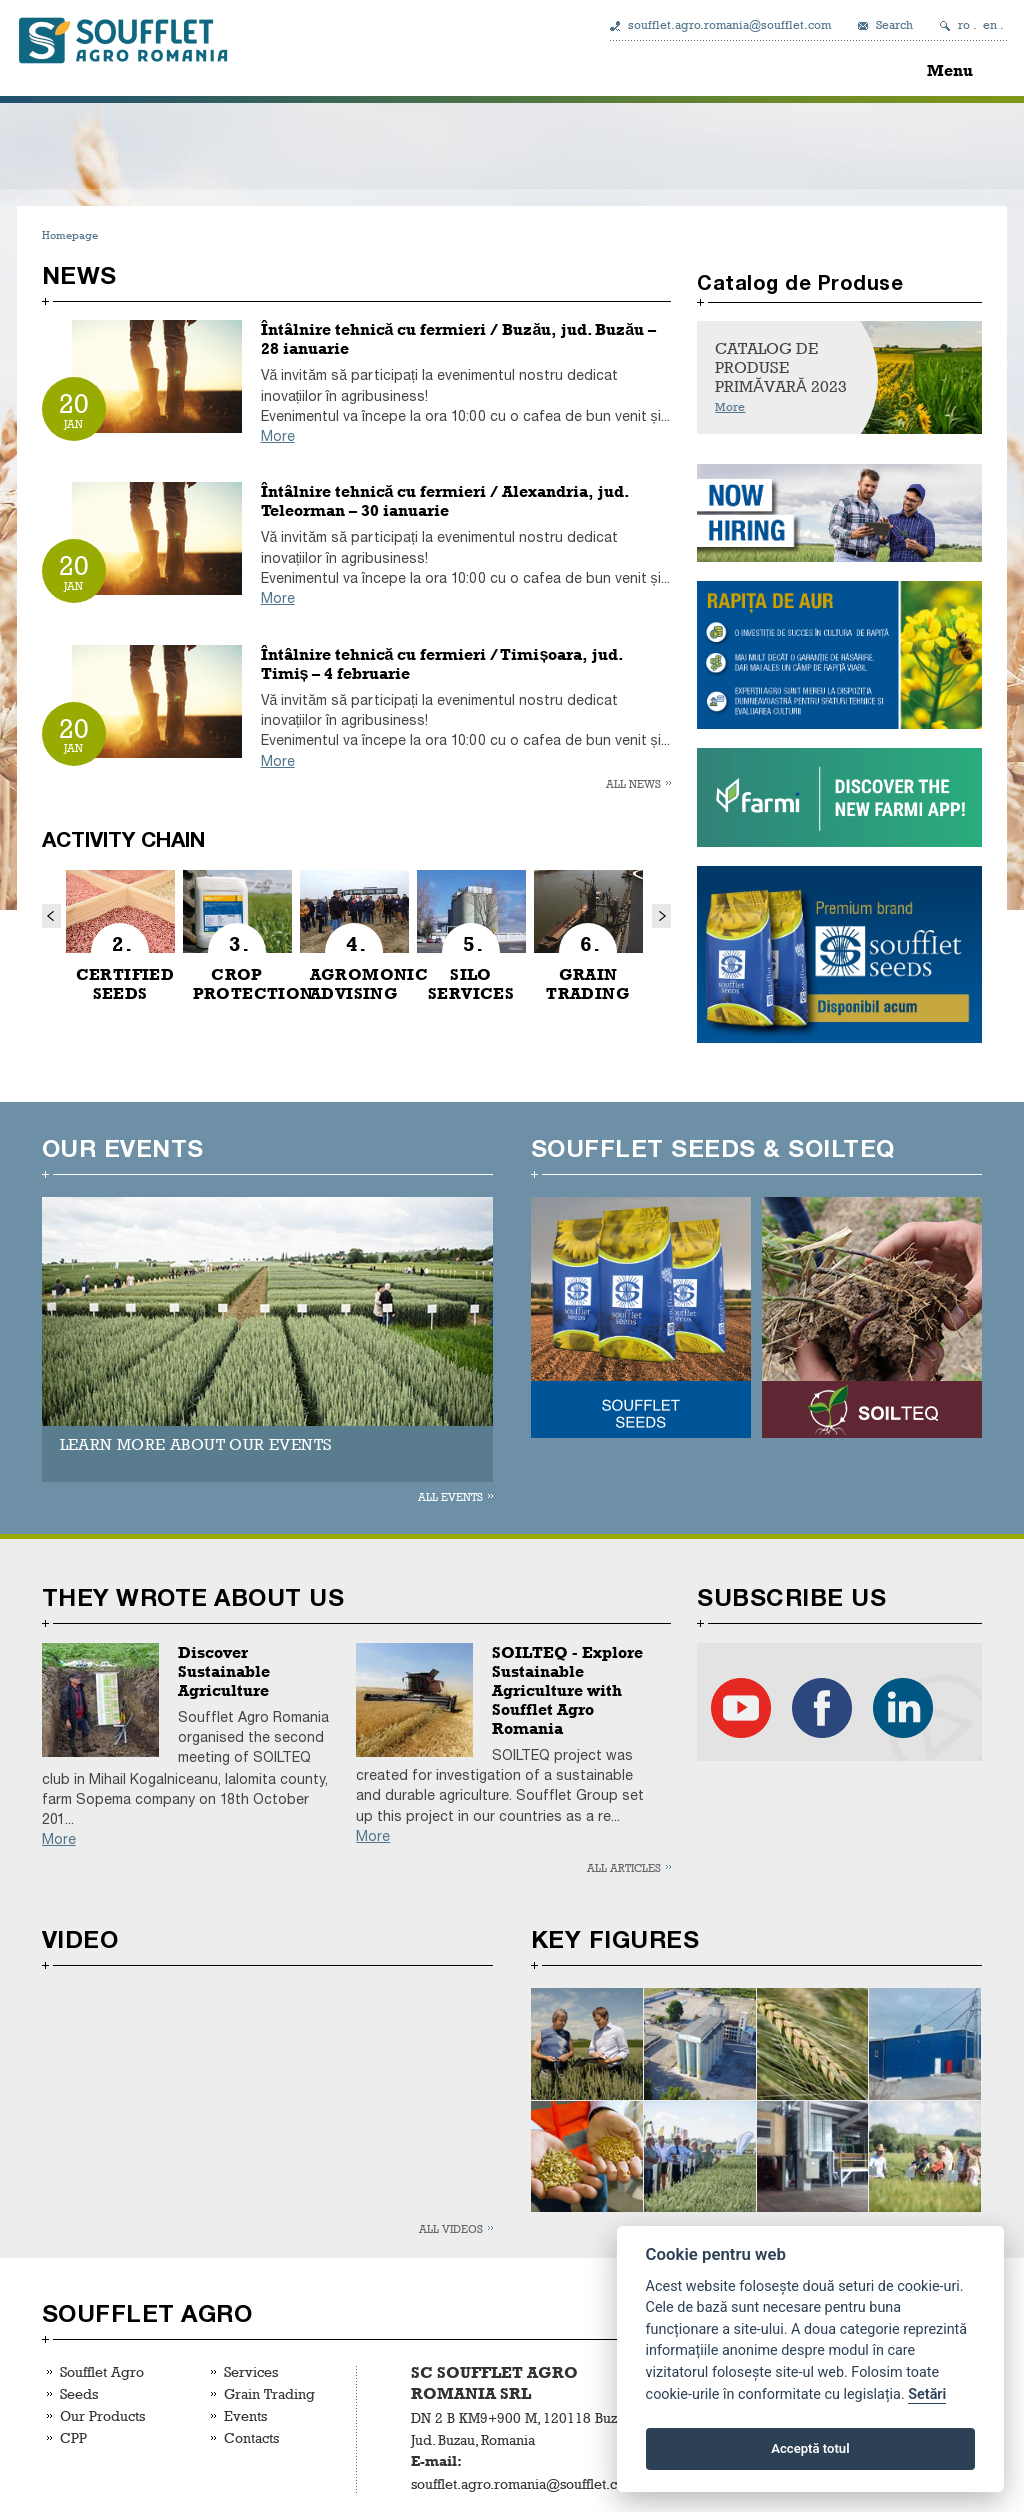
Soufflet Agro (102, 2371)
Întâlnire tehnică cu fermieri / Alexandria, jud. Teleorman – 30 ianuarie (445, 501)
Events (245, 2415)
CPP (73, 2437)
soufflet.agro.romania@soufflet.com (729, 25)
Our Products (102, 2415)
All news (633, 783)
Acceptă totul (810, 2448)
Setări (927, 2394)
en (990, 25)
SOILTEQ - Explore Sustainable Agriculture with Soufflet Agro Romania (567, 1690)
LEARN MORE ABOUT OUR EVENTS (196, 1444)
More (278, 436)
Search (894, 25)
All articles (624, 1867)
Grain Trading (269, 2393)
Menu (950, 70)
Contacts (251, 2437)
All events (450, 1496)
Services (251, 2371)
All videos (451, 2228)
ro (964, 25)
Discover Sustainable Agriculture (224, 1671)
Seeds (79, 2393)
